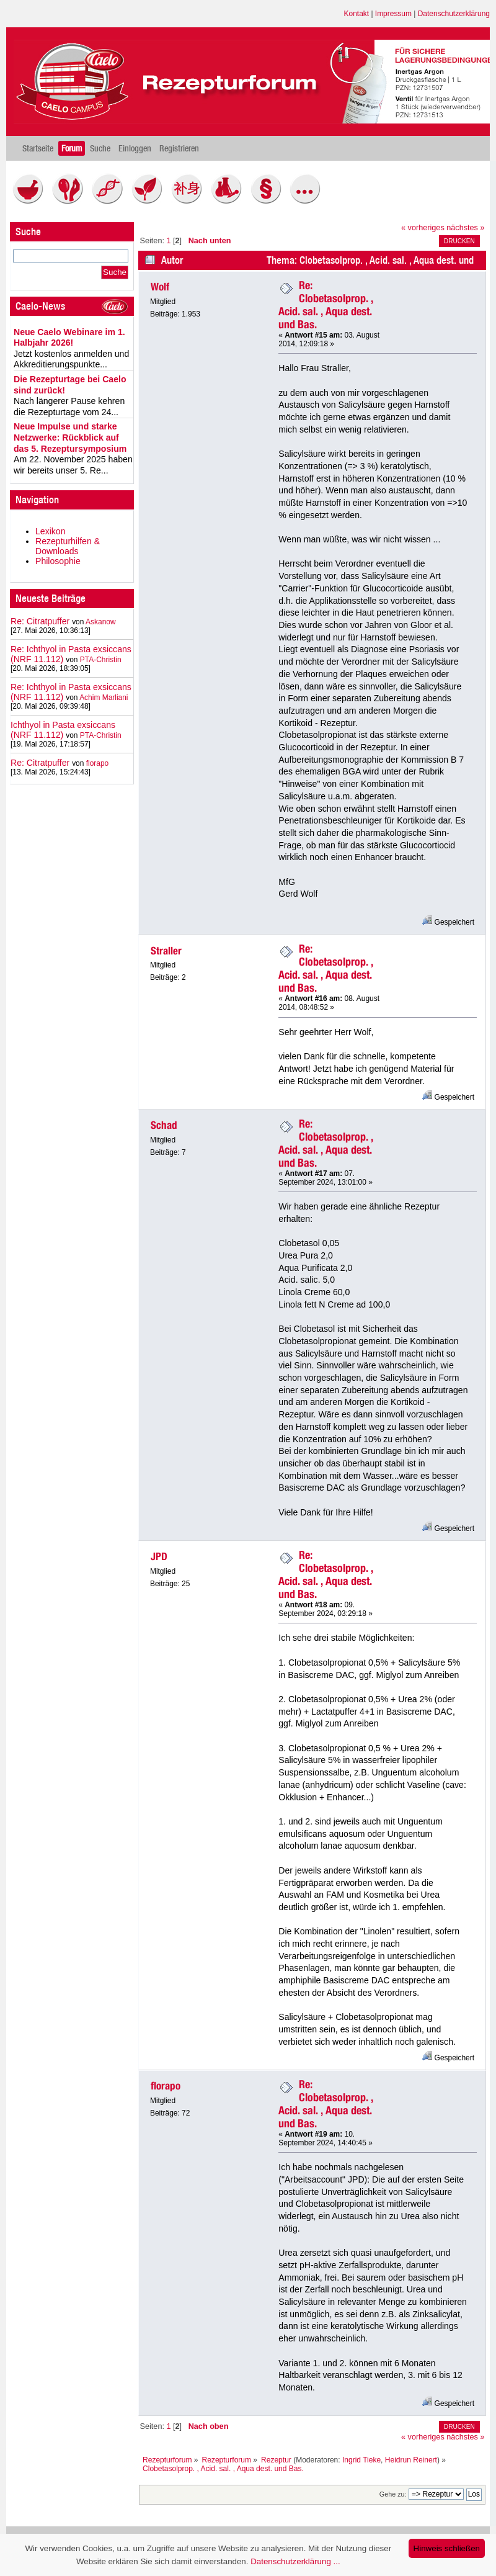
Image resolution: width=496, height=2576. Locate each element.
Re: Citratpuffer (40, 621)
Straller (166, 951)
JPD (159, 1556)
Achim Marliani (103, 697)
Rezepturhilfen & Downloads (67, 546)
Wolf (160, 286)
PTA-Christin (101, 659)
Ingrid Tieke (361, 2460)
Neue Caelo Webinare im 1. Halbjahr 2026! (69, 337)
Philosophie (58, 561)
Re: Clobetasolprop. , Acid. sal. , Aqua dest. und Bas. (325, 305)
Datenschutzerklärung (454, 13)
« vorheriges (423, 227)
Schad (164, 1125)
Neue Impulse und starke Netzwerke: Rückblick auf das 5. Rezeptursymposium (70, 437)
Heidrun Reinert (411, 2460)
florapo (97, 763)
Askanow (101, 621)
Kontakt (357, 13)
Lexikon (50, 531)
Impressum (393, 13)
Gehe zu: (393, 2494)
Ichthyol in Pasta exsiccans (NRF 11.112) (63, 730)
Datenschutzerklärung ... (295, 2561)
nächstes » (465, 227)
